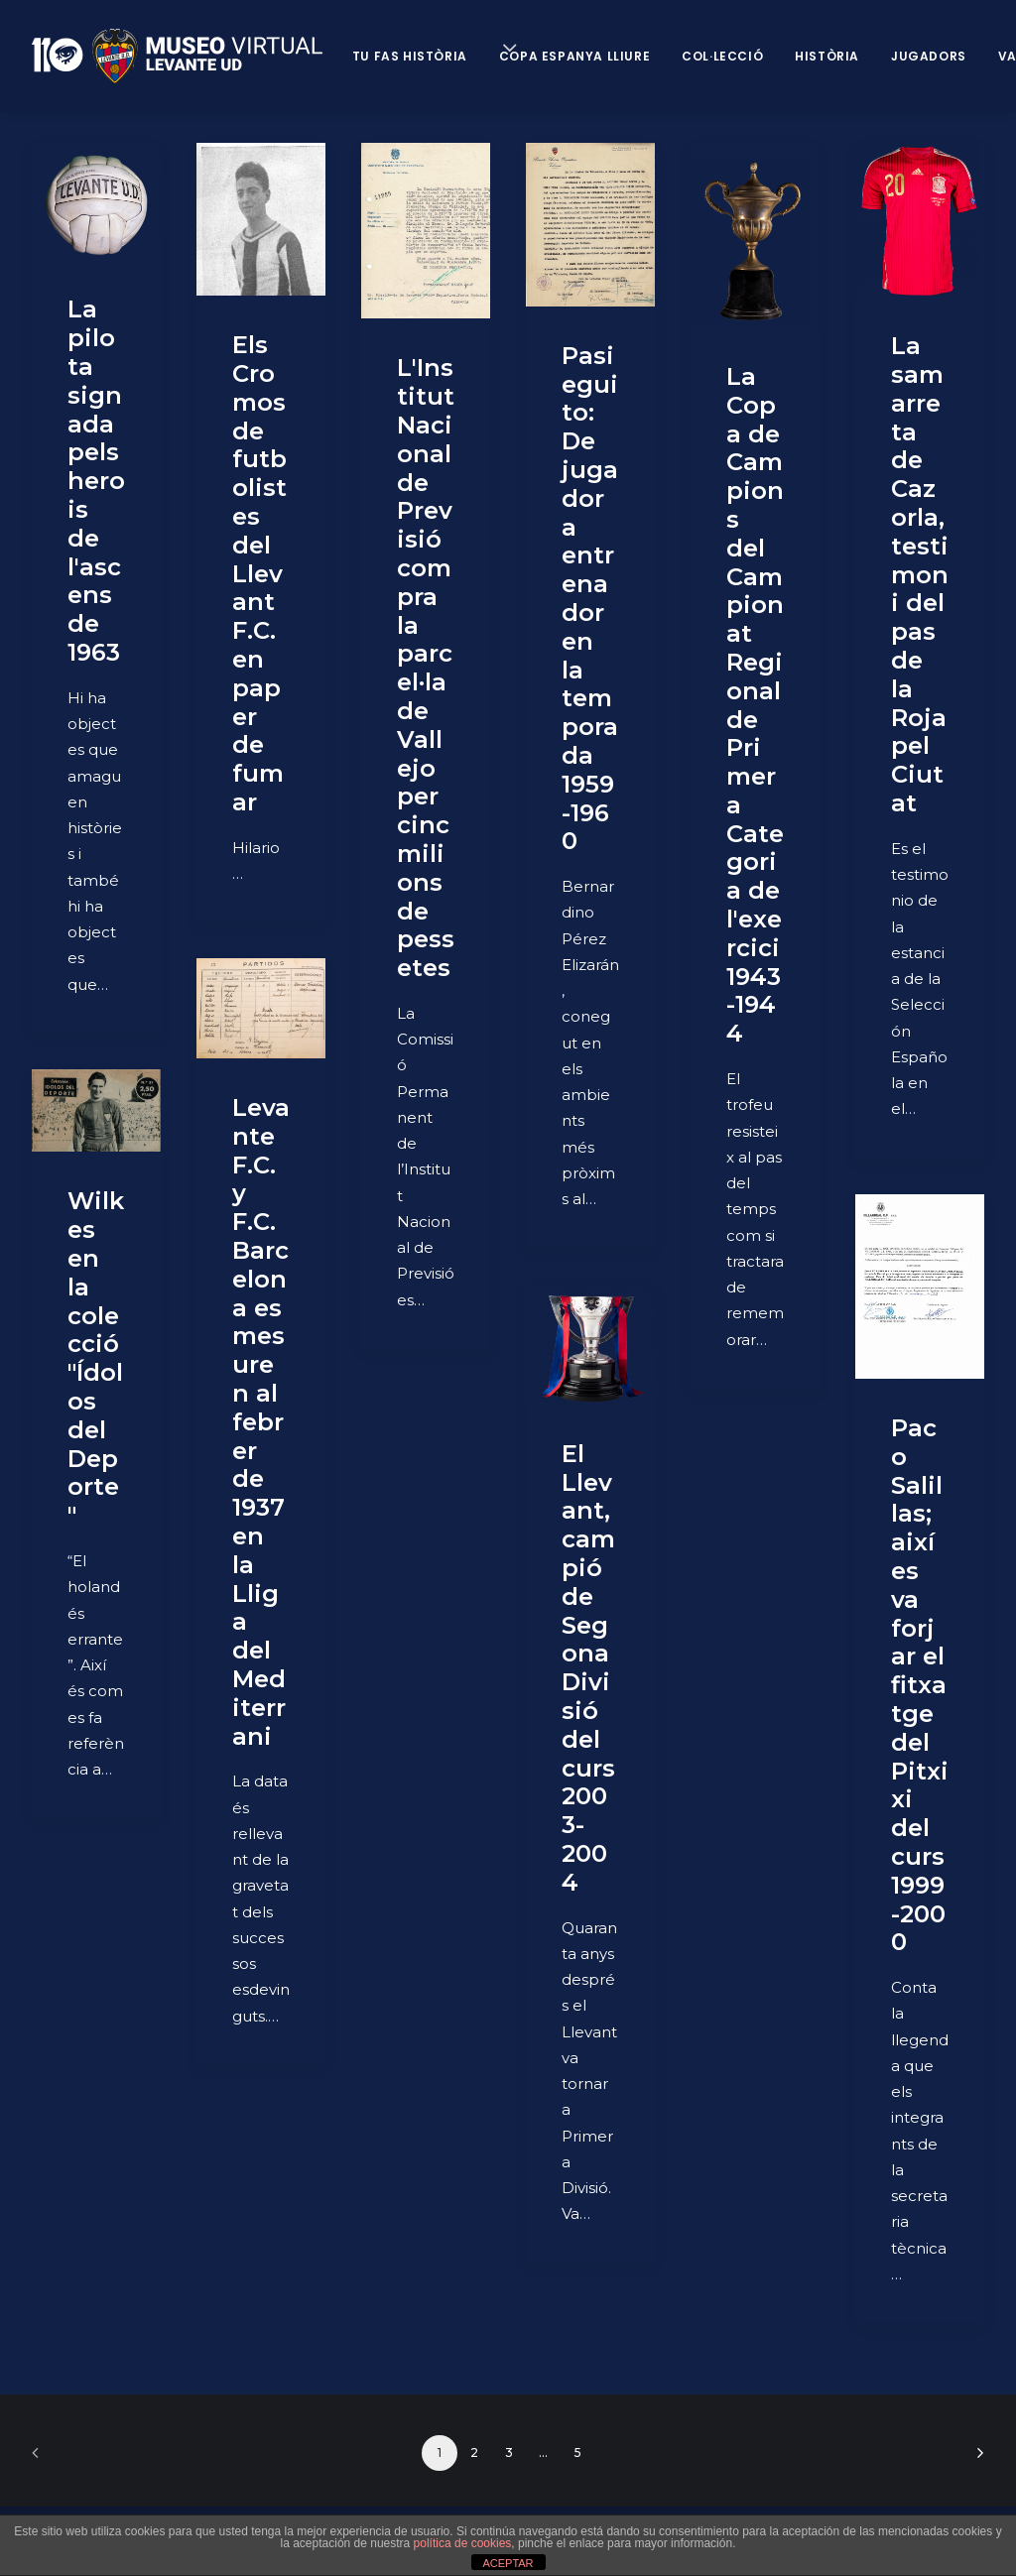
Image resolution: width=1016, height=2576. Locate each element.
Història (827, 56)
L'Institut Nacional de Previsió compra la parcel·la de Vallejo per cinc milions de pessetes (425, 667)
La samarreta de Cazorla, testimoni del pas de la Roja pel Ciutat (920, 574)
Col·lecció (722, 56)
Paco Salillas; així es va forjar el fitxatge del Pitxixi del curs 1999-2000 (920, 1684)
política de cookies (463, 2543)
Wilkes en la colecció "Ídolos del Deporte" (95, 1358)
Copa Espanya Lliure (574, 56)
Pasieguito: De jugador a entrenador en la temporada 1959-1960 (590, 598)
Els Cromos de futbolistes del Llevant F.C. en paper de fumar (259, 573)
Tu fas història (409, 56)
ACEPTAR (507, 2563)
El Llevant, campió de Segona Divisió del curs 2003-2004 (588, 1668)
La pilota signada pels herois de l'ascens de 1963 (96, 481)
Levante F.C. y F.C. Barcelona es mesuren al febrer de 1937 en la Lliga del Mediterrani (261, 1422)
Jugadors (928, 56)
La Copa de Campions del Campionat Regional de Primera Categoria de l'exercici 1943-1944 (755, 704)
